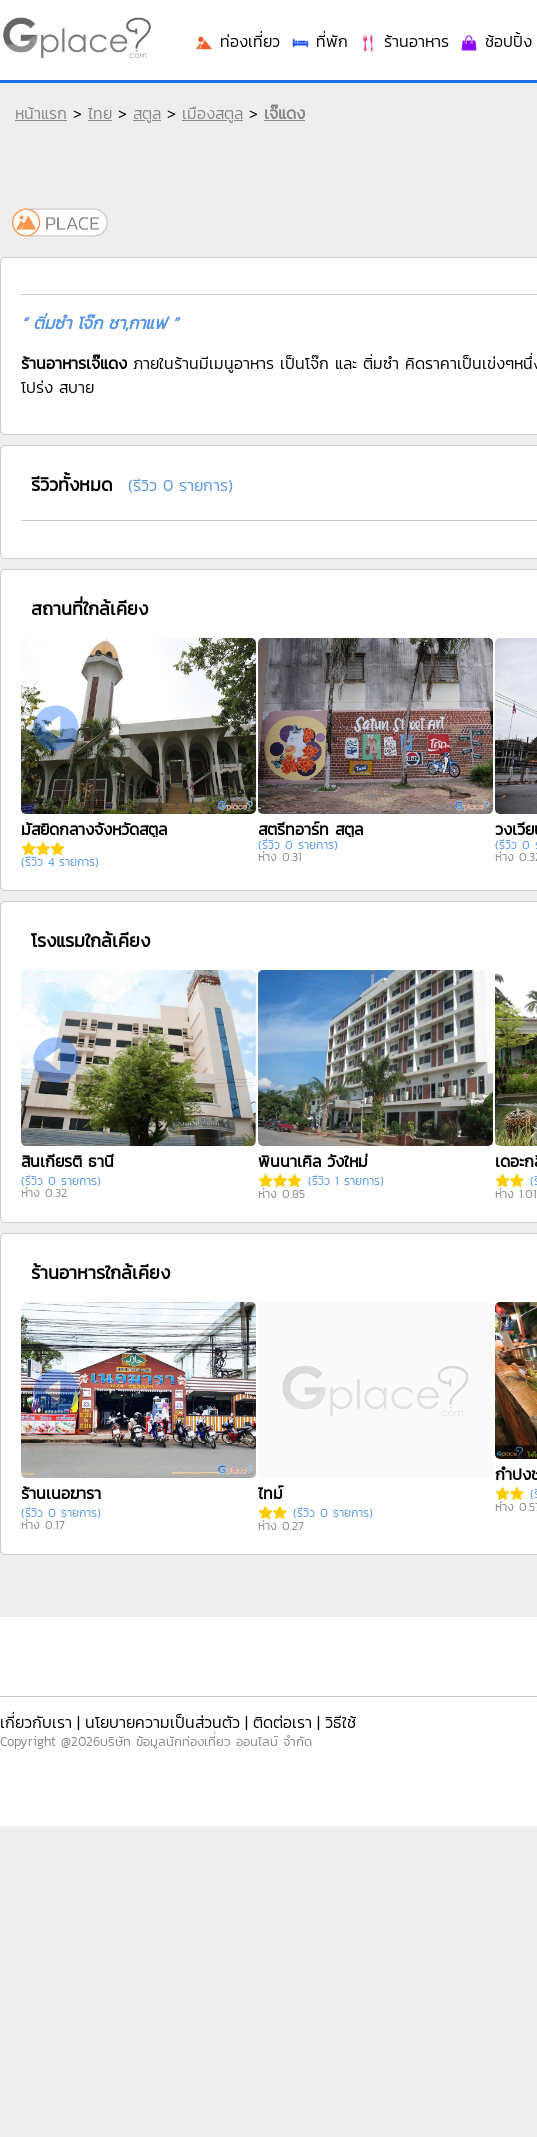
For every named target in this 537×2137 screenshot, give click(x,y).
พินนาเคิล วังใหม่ (313, 1161)
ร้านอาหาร (403, 41)
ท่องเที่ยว (237, 41)
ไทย (100, 113)
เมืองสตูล (212, 113)
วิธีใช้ (340, 1722)
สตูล (147, 113)
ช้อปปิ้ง (495, 41)
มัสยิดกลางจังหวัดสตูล (94, 829)
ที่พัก (319, 41)
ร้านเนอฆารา (61, 1493)
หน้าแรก (41, 113)
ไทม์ (270, 1493)
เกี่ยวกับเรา (36, 1722)
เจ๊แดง (284, 113)
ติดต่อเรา (282, 1722)
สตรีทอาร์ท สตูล (310, 829)
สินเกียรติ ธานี (67, 1161)
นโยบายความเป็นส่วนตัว (162, 1722)
